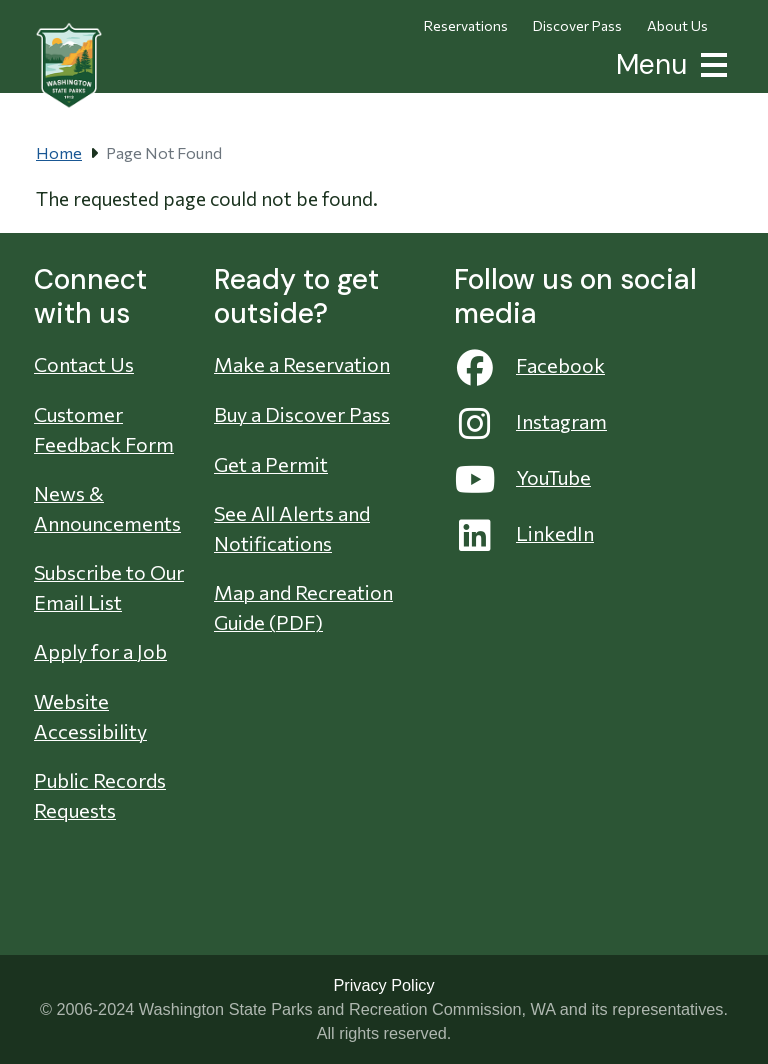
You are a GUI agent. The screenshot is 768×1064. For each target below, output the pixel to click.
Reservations (466, 25)
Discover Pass (577, 25)
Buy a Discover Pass (302, 414)
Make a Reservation (302, 364)
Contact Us (84, 364)
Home (59, 152)
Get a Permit (271, 464)
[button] (710, 62)
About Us (677, 25)
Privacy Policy (383, 985)
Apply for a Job (100, 651)
